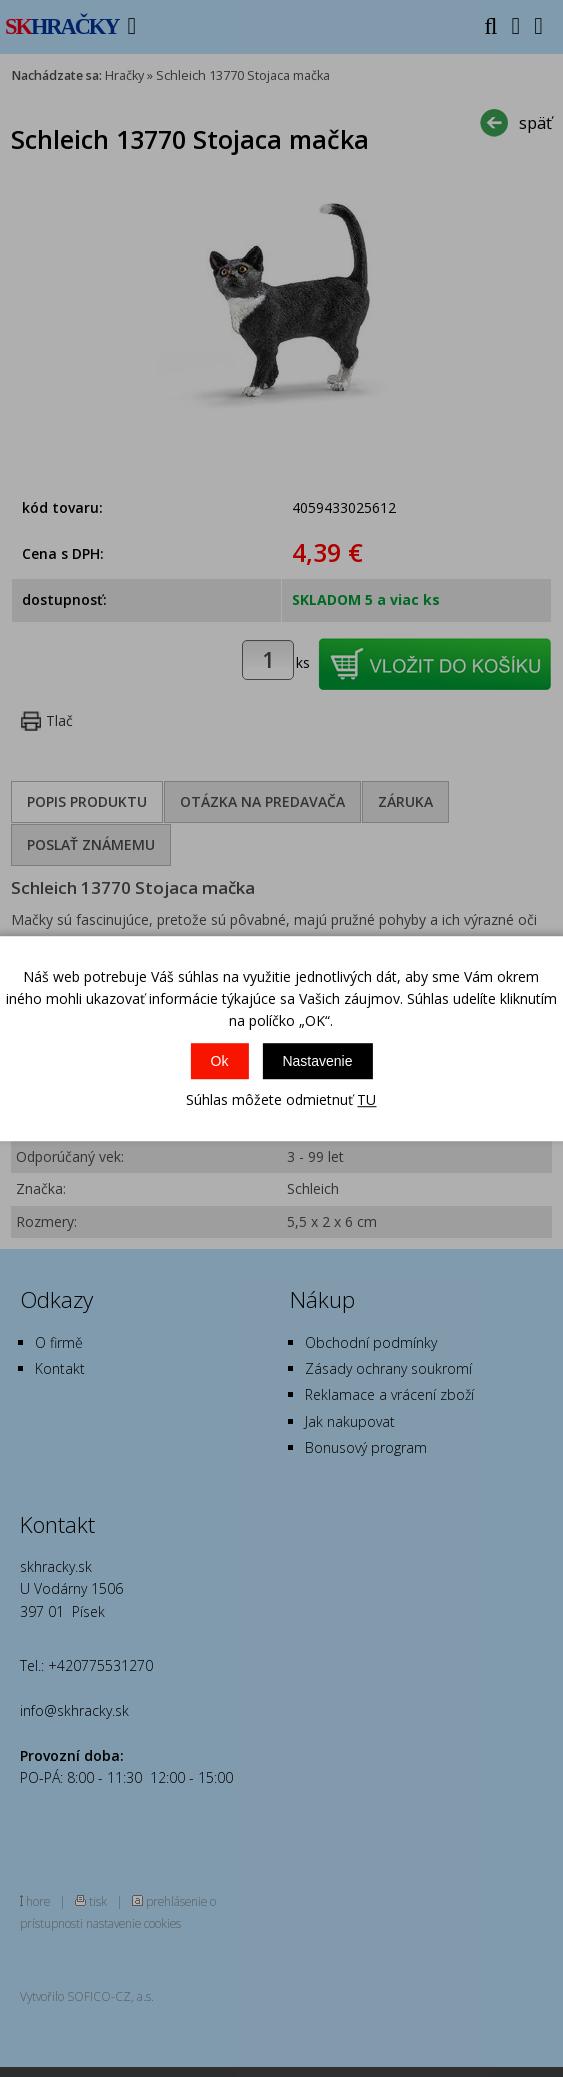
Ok (220, 1061)
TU (366, 1099)
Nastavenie (317, 1061)
